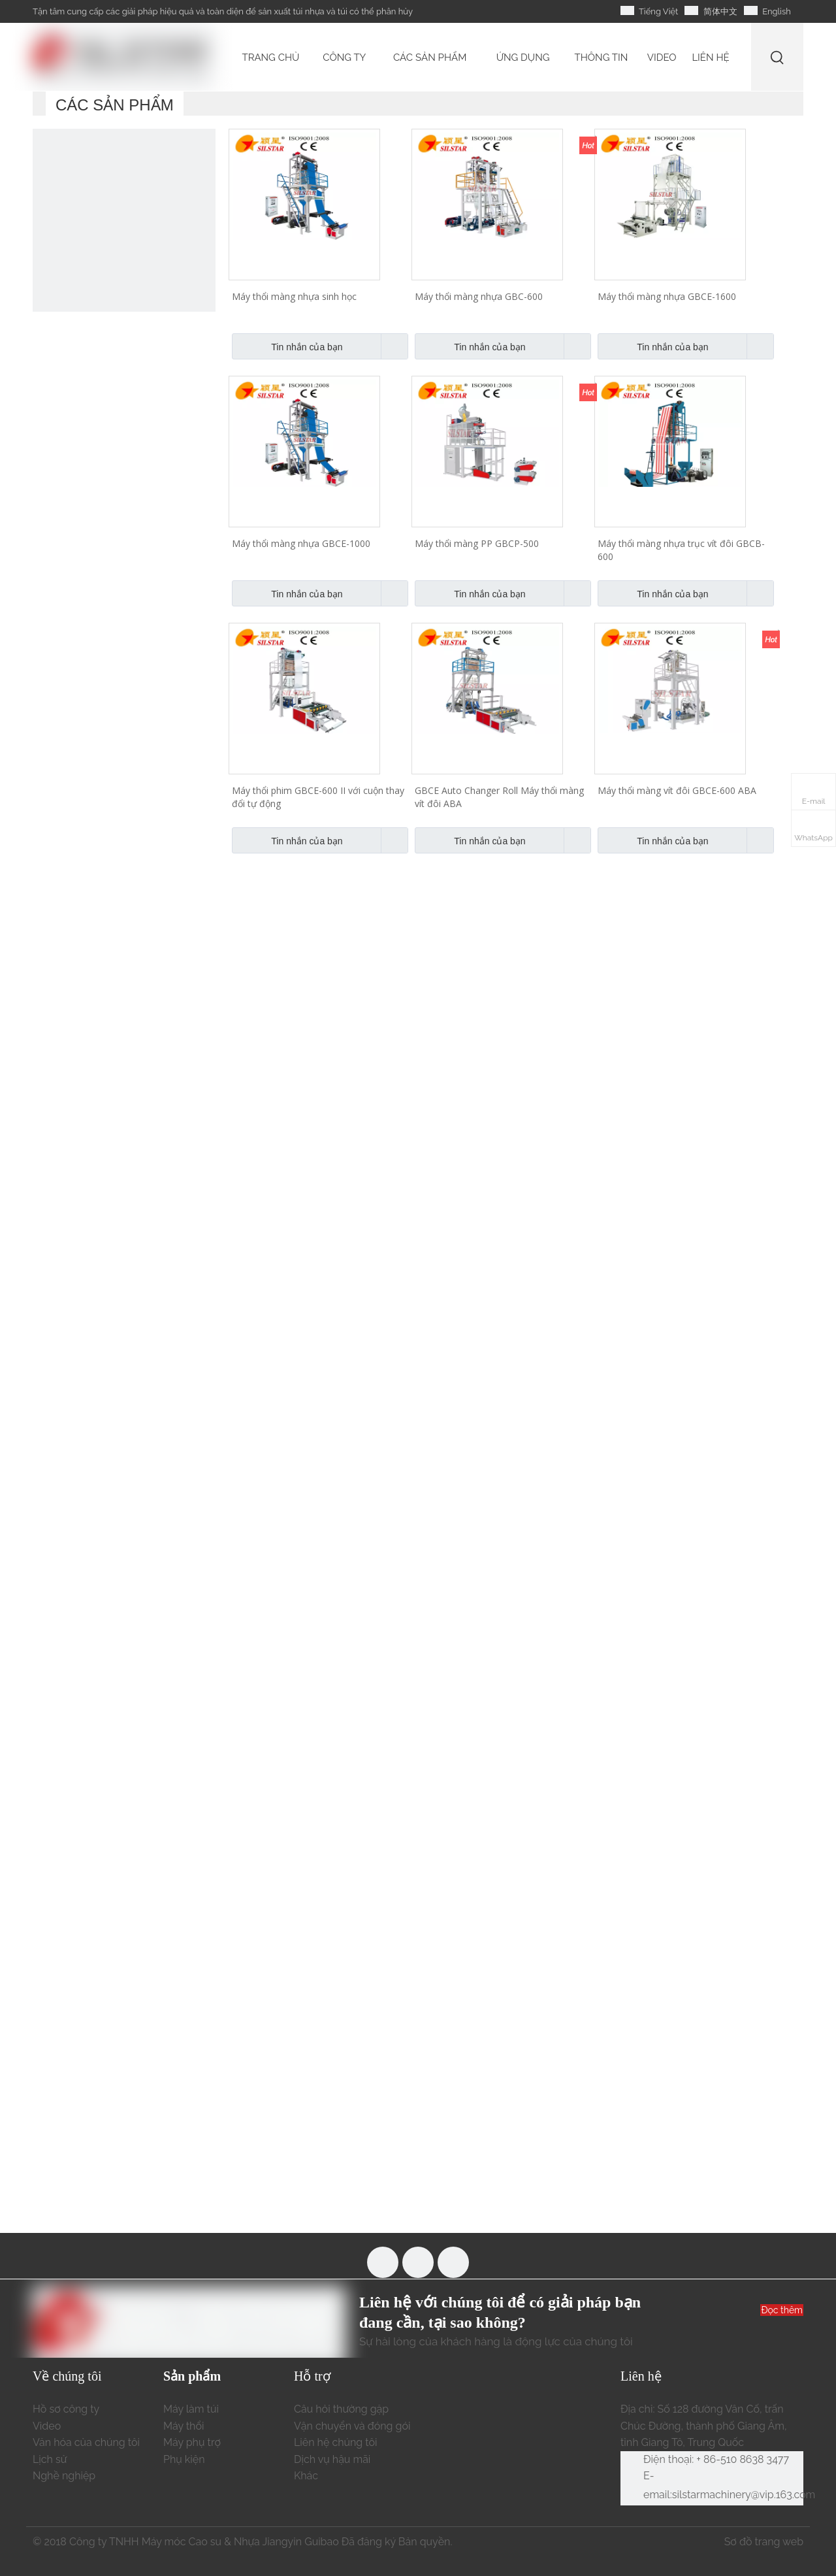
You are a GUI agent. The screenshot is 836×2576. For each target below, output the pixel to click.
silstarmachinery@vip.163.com (744, 2494)
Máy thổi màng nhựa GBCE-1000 (301, 543)
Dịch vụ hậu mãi (332, 2459)
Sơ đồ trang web (763, 2541)
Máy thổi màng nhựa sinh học (294, 296)
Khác (306, 2475)
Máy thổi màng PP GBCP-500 (477, 543)
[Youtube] (418, 2262)
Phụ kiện (184, 2459)
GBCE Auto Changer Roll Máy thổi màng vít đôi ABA (499, 797)
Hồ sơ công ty (66, 2409)
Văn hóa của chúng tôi (86, 2442)
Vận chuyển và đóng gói (352, 2426)
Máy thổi (183, 2426)
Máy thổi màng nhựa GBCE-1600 (667, 296)
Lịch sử (50, 2459)
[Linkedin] (453, 2262)
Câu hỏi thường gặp (341, 2409)
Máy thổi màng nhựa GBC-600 (479, 296)
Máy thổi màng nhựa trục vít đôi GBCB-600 (681, 550)
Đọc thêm (782, 2310)
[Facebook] (382, 2262)
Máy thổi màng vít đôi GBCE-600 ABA (677, 790)
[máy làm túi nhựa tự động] (124, 220)
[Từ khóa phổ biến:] (777, 57)
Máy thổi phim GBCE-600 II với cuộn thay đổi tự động (318, 797)
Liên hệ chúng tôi (336, 2442)
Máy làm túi (191, 2409)
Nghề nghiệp (64, 2475)
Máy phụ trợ (192, 2442)
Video (47, 2426)
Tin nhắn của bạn (287, 346)
